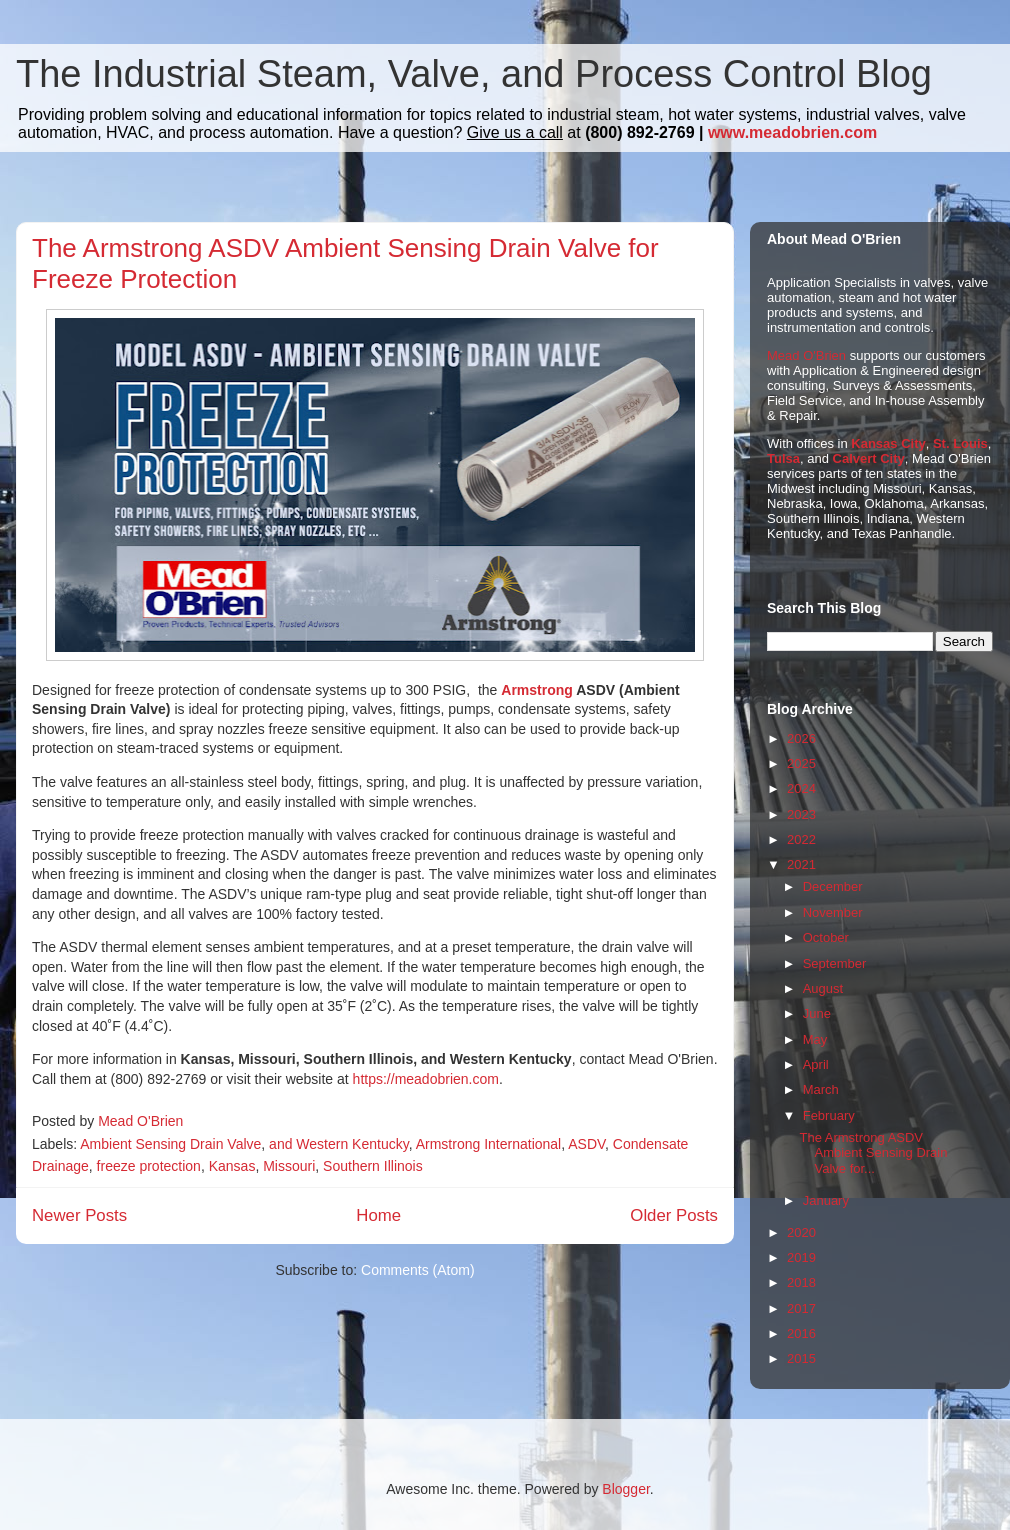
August (823, 988)
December (833, 886)
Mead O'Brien (806, 355)
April (816, 1064)
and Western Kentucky (339, 1144)
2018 (801, 1282)
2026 (801, 738)
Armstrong (537, 690)
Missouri (289, 1166)
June (817, 1013)
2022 (801, 839)
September (835, 963)
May (815, 1039)
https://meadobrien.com (426, 1079)
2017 (801, 1308)
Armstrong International (489, 1144)
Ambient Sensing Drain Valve (170, 1144)
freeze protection (149, 1166)
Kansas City (888, 443)
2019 (801, 1257)
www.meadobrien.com (792, 132)
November (833, 912)
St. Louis (960, 443)
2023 (801, 814)
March (821, 1089)
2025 (801, 763)
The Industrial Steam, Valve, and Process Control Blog (474, 74)
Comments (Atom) (418, 1270)
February (829, 1115)
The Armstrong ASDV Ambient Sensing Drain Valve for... (873, 1153)
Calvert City (869, 458)
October (826, 937)
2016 (801, 1333)
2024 (801, 788)
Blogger (625, 1489)
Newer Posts (79, 1215)
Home (378, 1215)
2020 (801, 1232)
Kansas (232, 1166)
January (826, 1200)
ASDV (586, 1144)
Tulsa (783, 458)
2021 (801, 864)
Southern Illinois (373, 1166)
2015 (801, 1358)
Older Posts (674, 1215)
